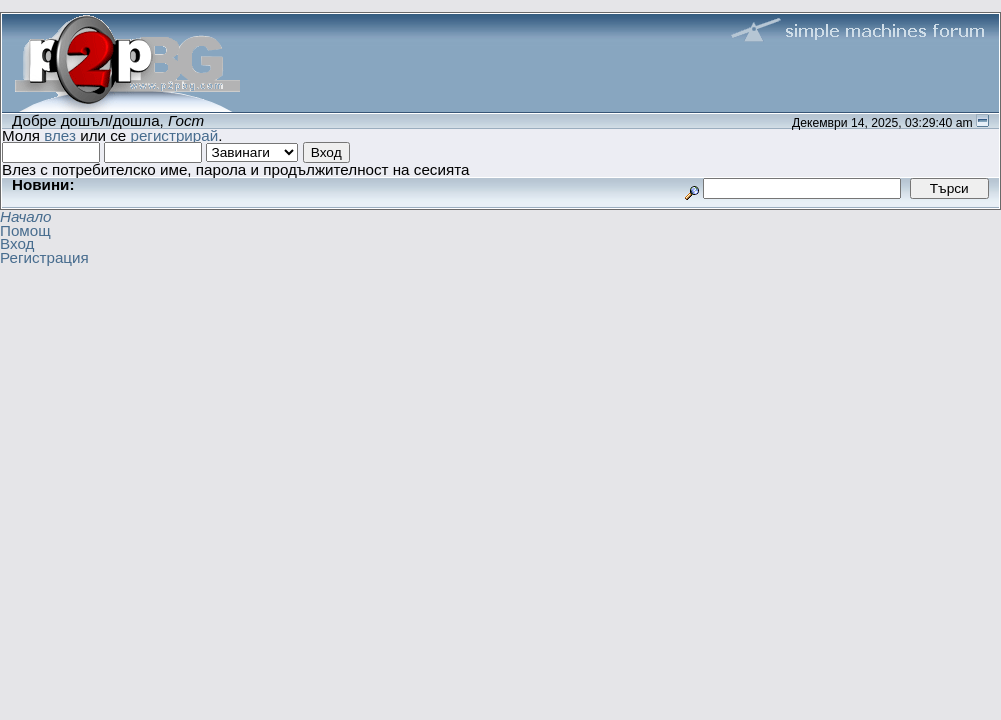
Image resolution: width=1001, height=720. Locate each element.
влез (60, 135)
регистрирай (174, 135)
